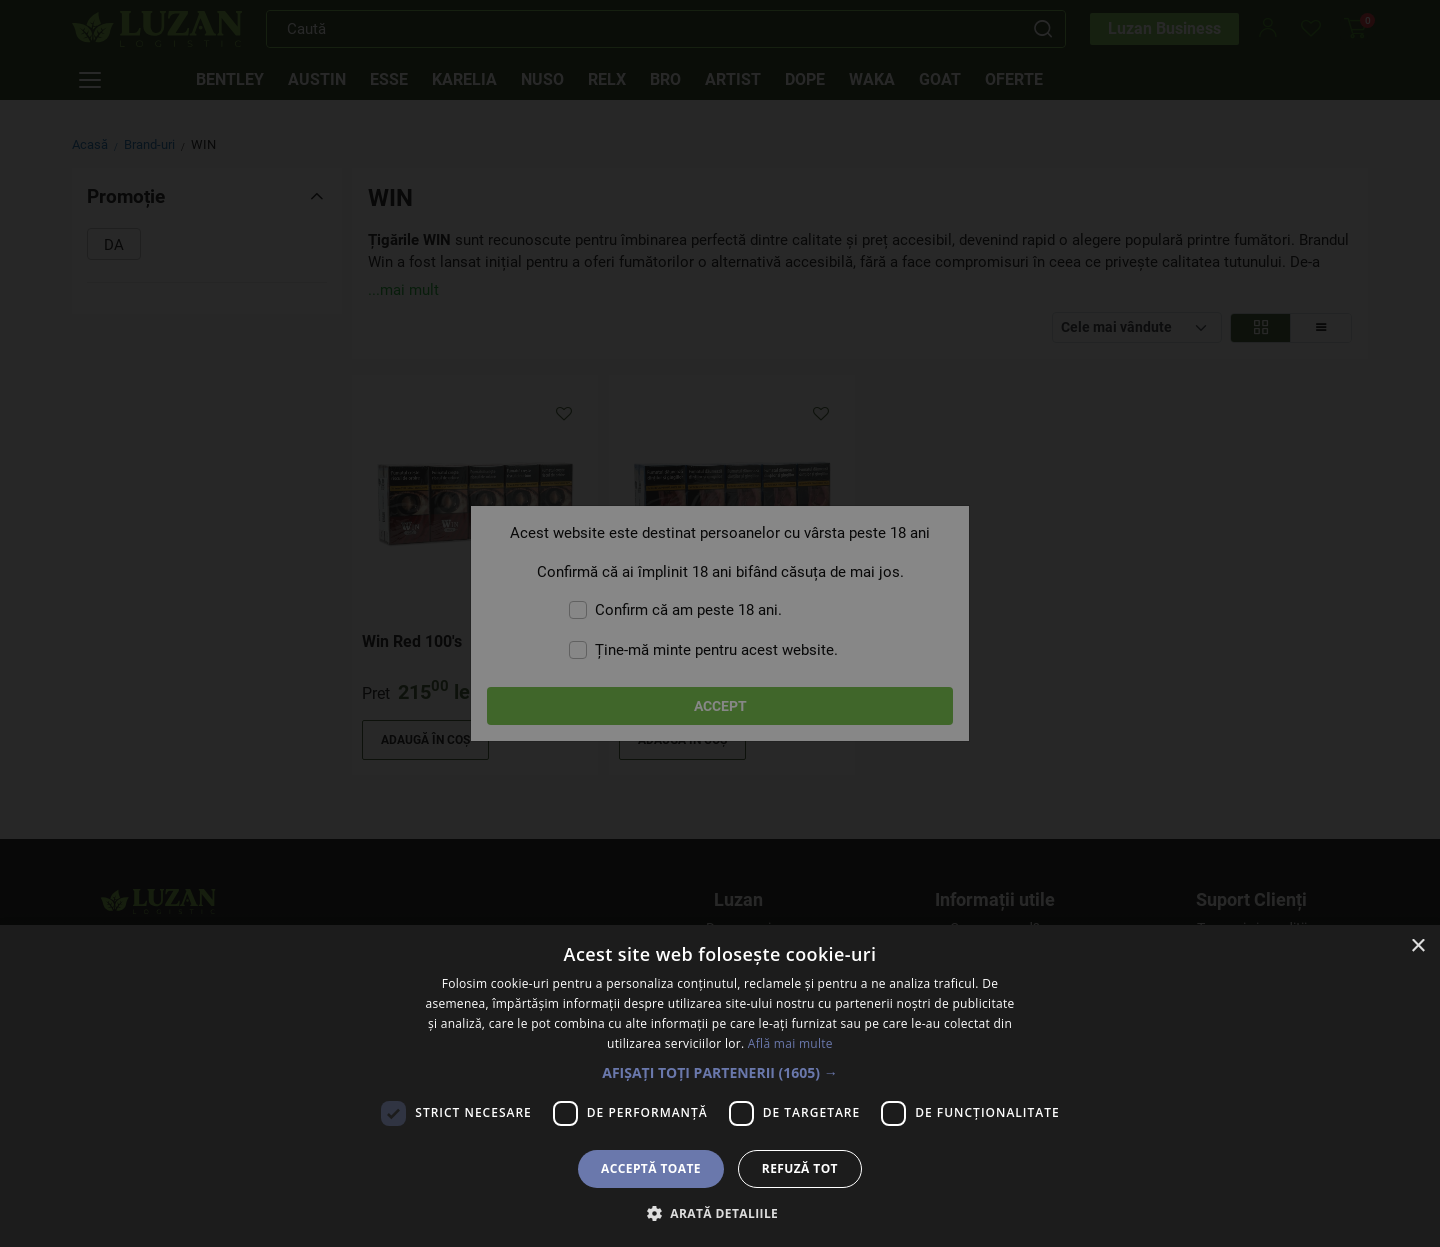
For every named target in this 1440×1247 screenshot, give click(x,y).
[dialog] (720, 623)
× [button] (1417, 946)
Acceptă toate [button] (651, 1168)
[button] (720, 1072)
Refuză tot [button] (800, 1168)
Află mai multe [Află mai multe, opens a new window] (790, 1043)
